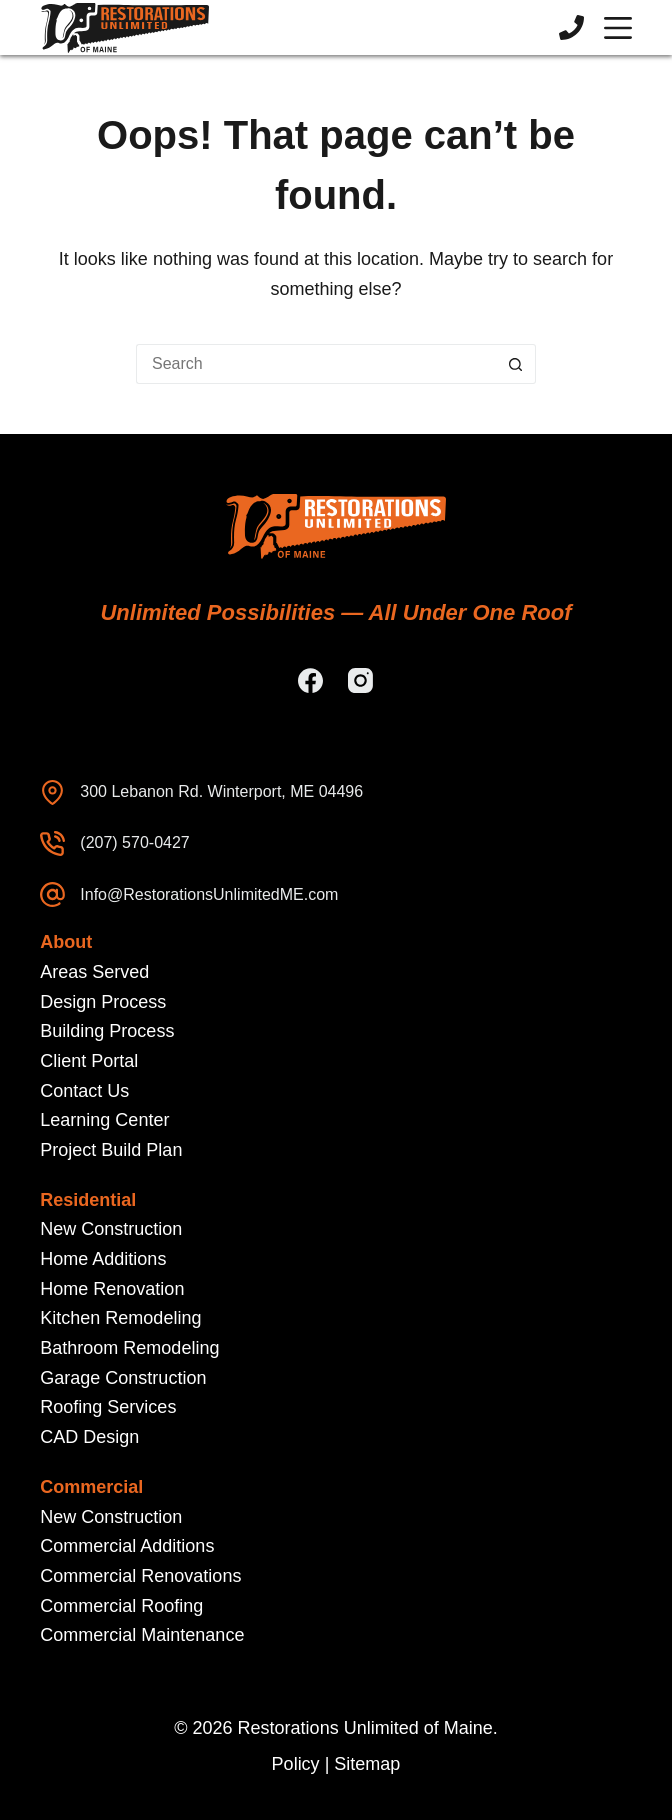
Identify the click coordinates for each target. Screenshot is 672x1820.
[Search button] (516, 364)
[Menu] (618, 28)
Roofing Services (108, 1407)
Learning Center (104, 1120)
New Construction (111, 1229)
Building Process (107, 1031)
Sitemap (367, 1764)
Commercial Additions (127, 1546)
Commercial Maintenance (142, 1635)
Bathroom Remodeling (129, 1348)
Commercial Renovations (140, 1576)
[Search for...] (316, 364)
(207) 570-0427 (134, 842)
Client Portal (89, 1061)
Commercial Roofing (121, 1606)
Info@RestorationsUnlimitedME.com (209, 894)
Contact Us (84, 1091)
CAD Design (89, 1437)
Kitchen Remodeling (120, 1318)
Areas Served (94, 972)
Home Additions (103, 1259)
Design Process (103, 1002)
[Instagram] (360, 680)
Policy (296, 1764)
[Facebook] (310, 680)
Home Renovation (112, 1289)
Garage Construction (123, 1378)
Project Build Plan (111, 1150)
